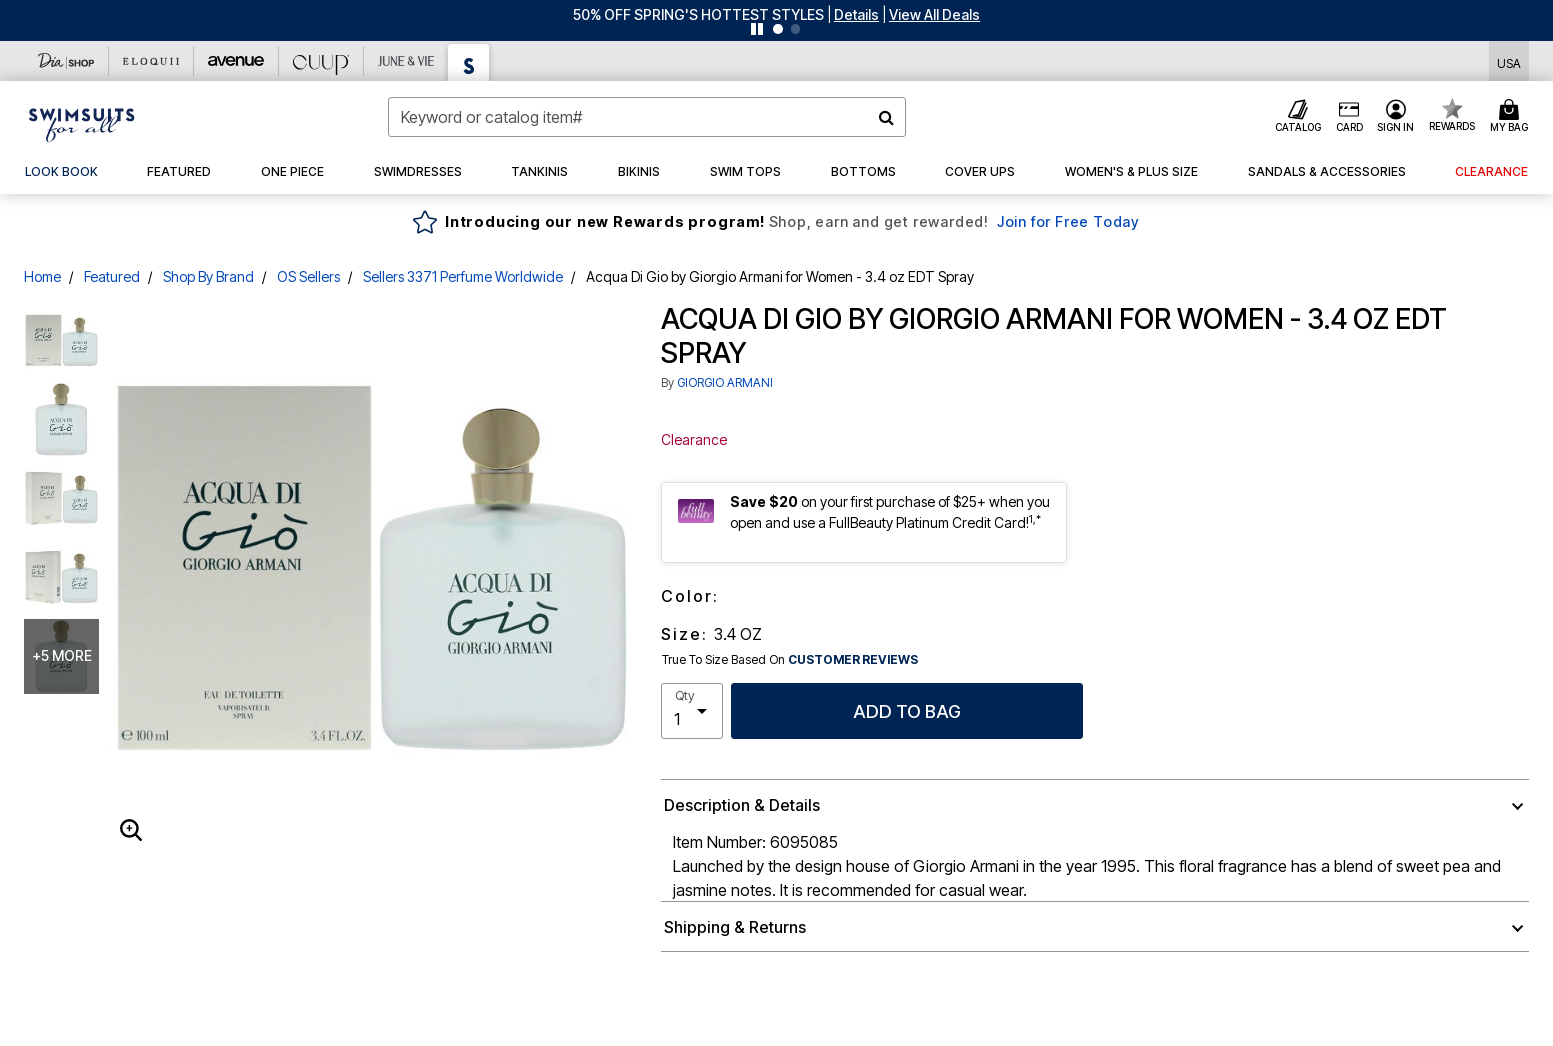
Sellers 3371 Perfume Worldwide (463, 276)
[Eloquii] (151, 61)
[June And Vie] (406, 61)
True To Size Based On (790, 660)
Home (42, 276)
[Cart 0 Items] (1512, 117)
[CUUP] (321, 61)
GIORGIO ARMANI (725, 382)
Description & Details (742, 805)
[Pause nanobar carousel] (757, 29)
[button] (856, 14)
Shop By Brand (208, 276)
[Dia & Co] (66, 61)
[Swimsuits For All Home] (82, 123)
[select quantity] (692, 711)
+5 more (62, 655)
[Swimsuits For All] (469, 62)
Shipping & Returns (735, 927)
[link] (61, 172)
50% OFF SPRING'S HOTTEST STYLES (698, 14)
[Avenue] (236, 61)
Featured (112, 276)
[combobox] (647, 117)
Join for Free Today (1068, 221)
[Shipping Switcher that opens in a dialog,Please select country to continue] (1509, 61)
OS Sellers (308, 276)
